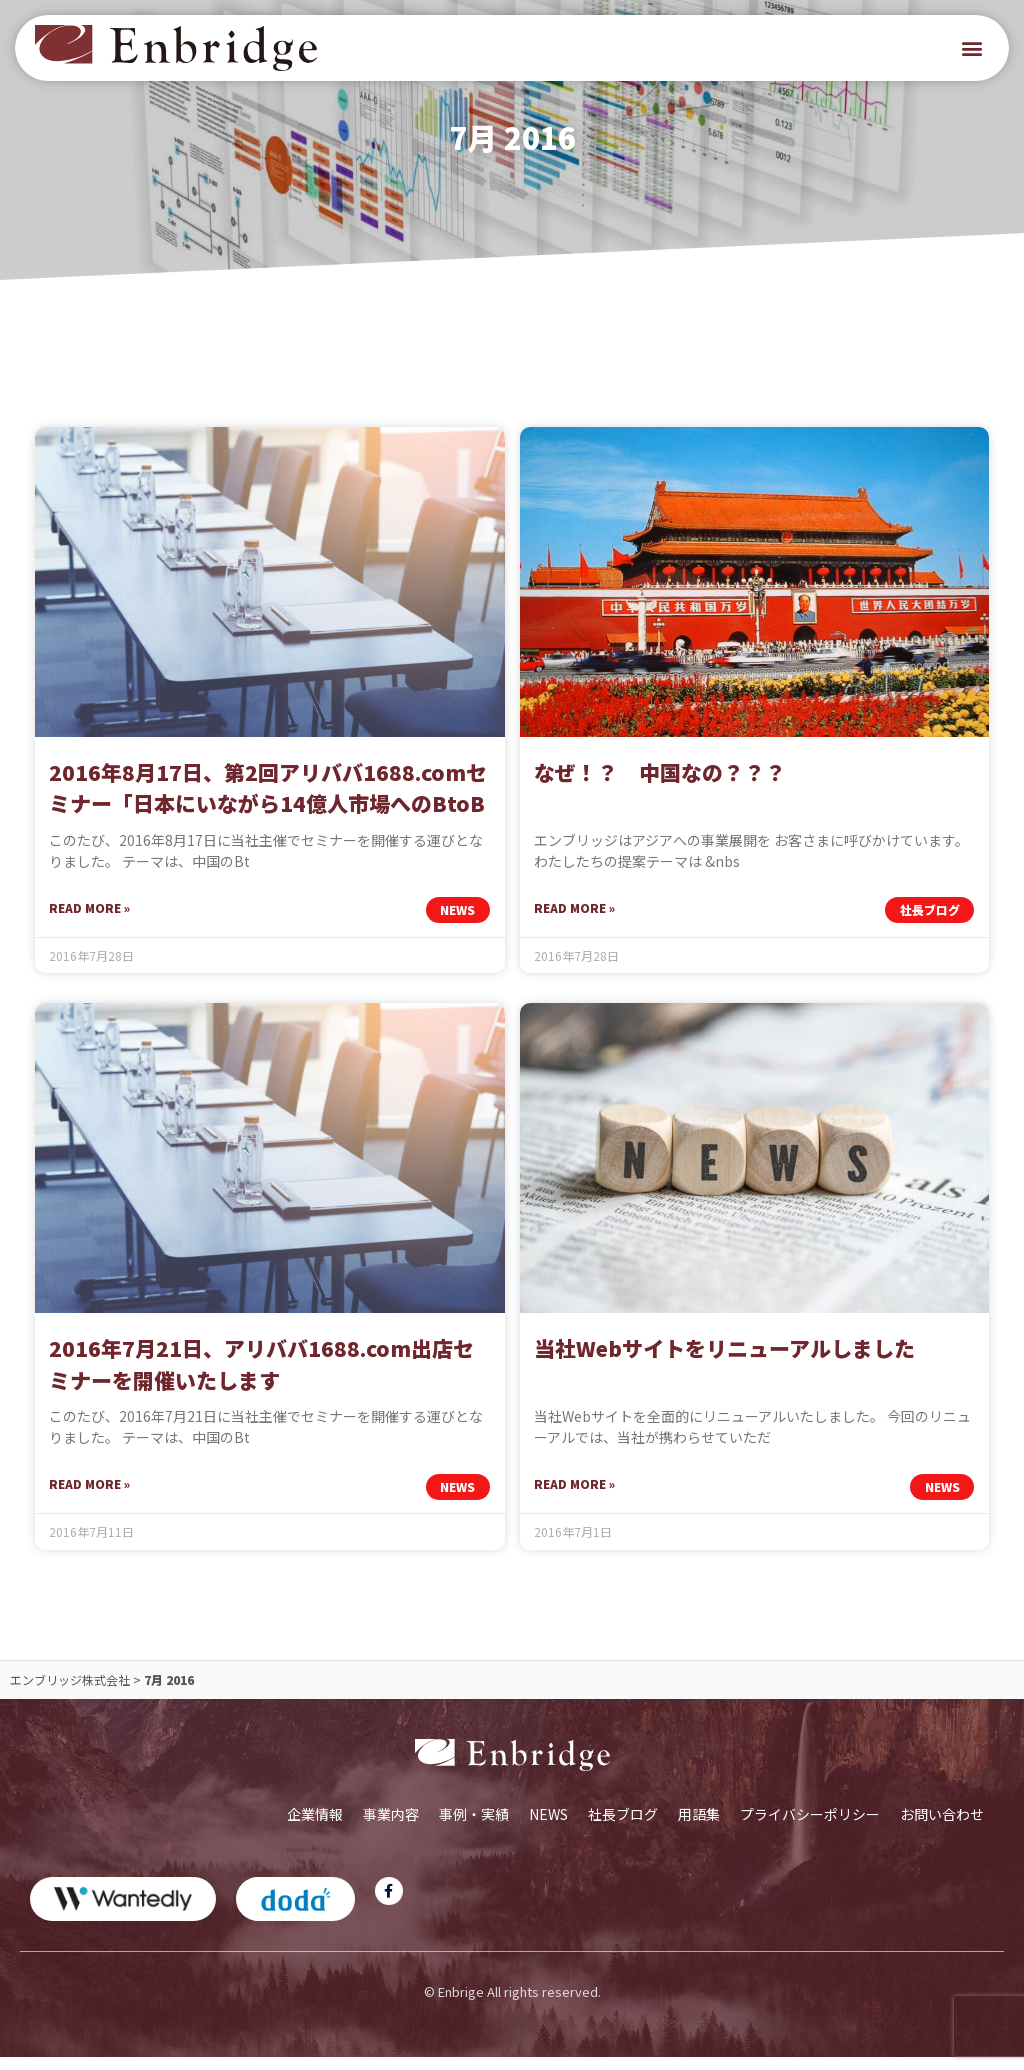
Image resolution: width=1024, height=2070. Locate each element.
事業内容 (391, 1827)
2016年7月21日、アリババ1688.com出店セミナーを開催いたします (261, 1378)
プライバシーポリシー (810, 1827)
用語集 (699, 1827)
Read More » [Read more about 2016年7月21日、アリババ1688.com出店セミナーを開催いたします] (89, 1497)
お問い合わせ (942, 1827)
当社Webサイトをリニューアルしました (724, 1362)
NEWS (548, 1827)
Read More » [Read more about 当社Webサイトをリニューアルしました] (574, 1497)
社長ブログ (623, 1827)
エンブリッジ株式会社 (70, 1692)
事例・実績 (474, 1827)
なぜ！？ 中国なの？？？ (660, 785)
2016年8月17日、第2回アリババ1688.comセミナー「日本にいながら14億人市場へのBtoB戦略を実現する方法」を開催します (268, 816)
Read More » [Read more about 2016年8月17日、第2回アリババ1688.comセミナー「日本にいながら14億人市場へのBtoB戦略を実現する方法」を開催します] (89, 920)
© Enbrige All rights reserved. (512, 2004)
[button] (972, 48)
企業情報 (315, 1827)
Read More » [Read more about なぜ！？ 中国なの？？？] (574, 920)
